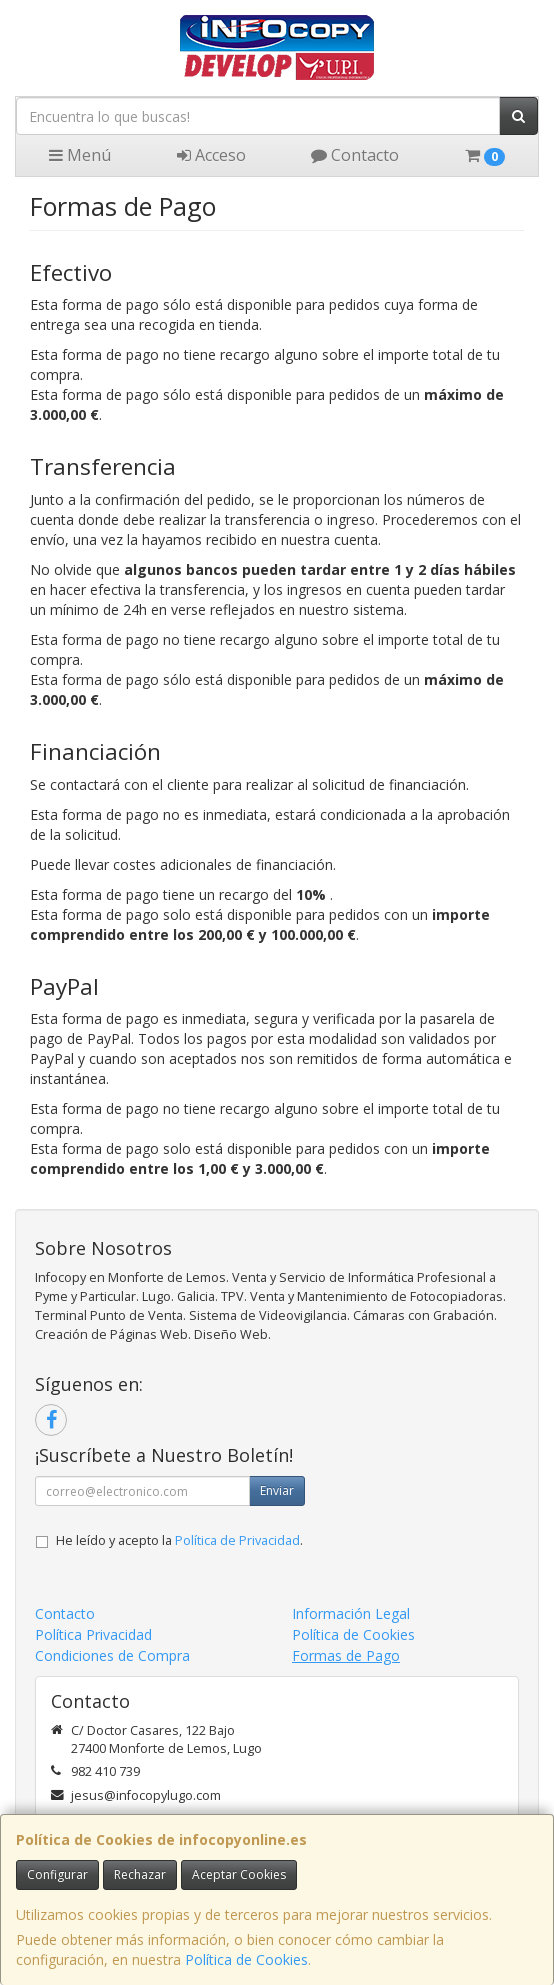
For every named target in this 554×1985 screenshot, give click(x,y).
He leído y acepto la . (179, 1540)
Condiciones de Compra (112, 1655)
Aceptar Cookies (239, 1874)
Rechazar (140, 1874)
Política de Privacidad (237, 1540)
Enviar (277, 1490)
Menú (80, 155)
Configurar (57, 1874)
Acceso (211, 155)
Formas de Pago (346, 1655)
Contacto (355, 155)
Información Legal (351, 1613)
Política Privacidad (93, 1634)
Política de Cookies (246, 1959)
